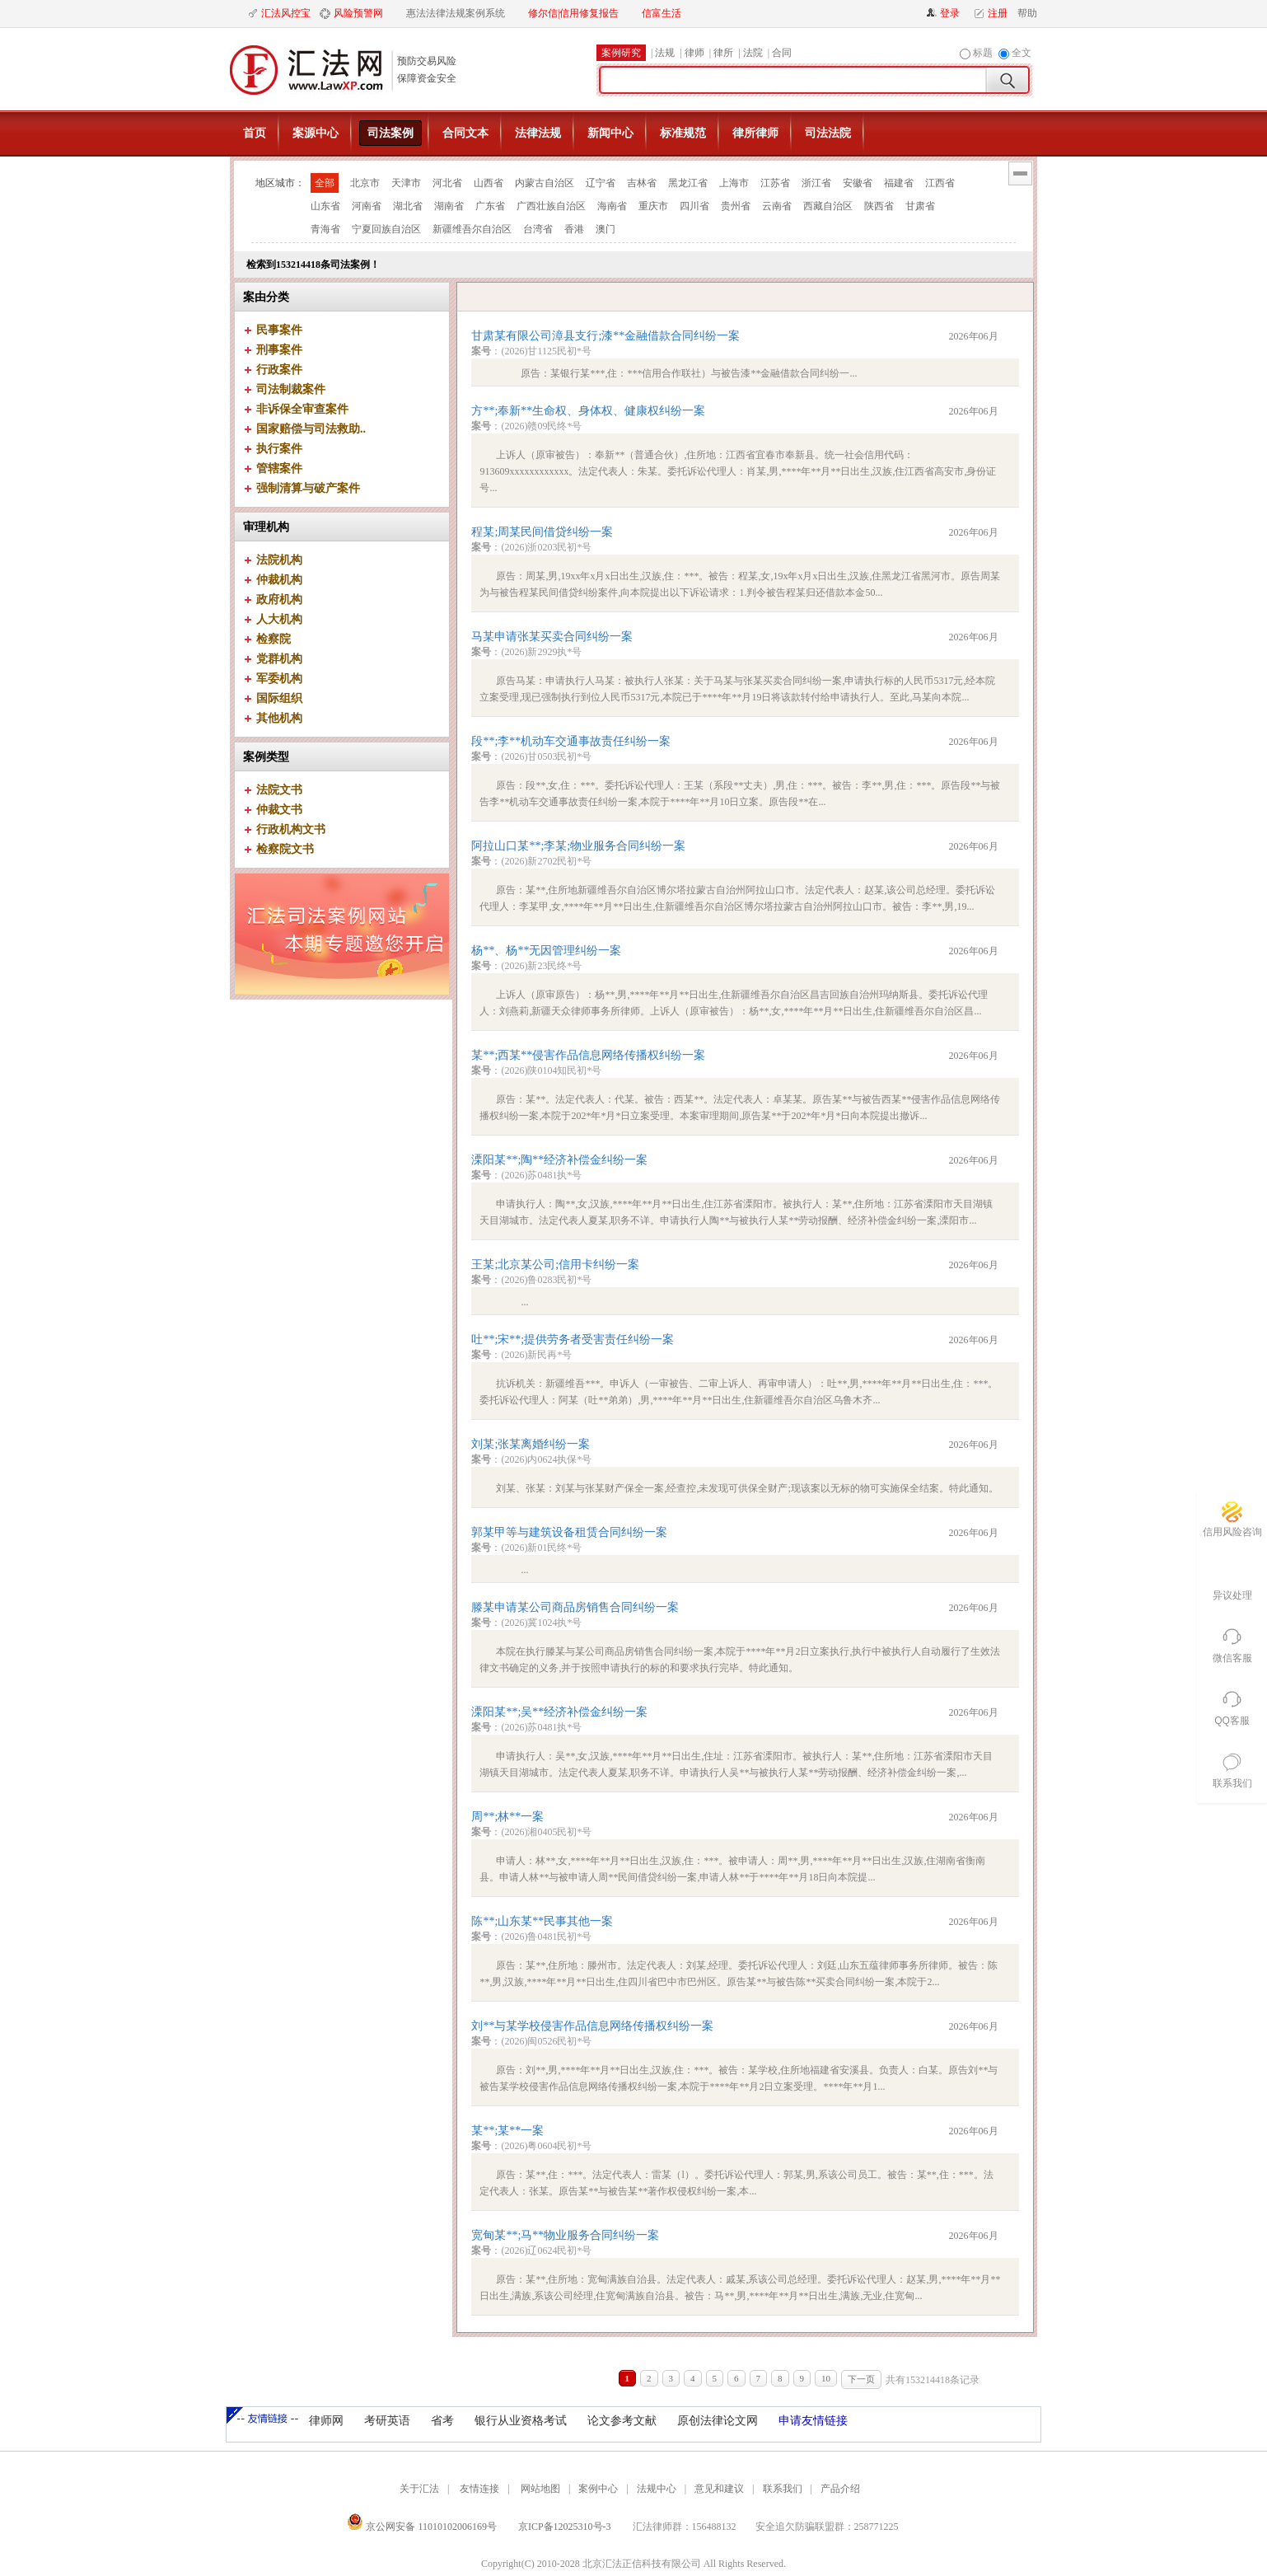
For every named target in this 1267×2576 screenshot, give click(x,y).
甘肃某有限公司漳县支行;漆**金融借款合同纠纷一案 (605, 336)
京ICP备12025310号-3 (564, 2526)
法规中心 (656, 2488)
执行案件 (279, 449)
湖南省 (449, 206)
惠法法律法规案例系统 (455, 13)
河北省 (447, 183)
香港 (574, 229)
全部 (324, 183)
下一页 (861, 2379)
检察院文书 (285, 849)
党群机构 (279, 659)
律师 (694, 53)
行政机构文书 (290, 829)
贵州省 (735, 206)
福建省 (899, 183)
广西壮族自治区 (551, 206)
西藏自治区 (828, 206)
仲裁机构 (279, 580)
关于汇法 (419, 2488)
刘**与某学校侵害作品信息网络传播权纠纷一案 (592, 2026)
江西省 (940, 183)
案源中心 (315, 133)
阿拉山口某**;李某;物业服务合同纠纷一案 (578, 846)
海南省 (612, 206)
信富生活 (661, 13)
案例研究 (621, 53)
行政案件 (279, 369)
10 (825, 2378)
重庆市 (653, 206)
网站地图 (540, 2488)
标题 (983, 53)
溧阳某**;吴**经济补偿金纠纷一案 (559, 1712)
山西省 (488, 183)
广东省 (490, 206)
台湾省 (538, 229)
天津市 (406, 183)
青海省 (325, 229)
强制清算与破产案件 (308, 488)
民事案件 (279, 330)
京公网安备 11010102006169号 (422, 2526)
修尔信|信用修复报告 (573, 13)
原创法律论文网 (717, 2420)
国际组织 (279, 698)
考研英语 (387, 2420)
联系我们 (782, 2488)
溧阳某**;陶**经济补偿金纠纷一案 (559, 1160)
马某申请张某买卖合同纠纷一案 (552, 636)
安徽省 (857, 183)
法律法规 (538, 133)
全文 (1021, 53)
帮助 (1023, 13)
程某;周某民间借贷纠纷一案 (542, 532)
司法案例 (390, 133)
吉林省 (642, 183)
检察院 (273, 639)
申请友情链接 (813, 2420)
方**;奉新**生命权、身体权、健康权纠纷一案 (588, 411)
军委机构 (279, 678)
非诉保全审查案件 (302, 409)
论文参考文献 (622, 2420)
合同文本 (465, 133)
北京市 (365, 183)
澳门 (605, 229)
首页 (254, 133)
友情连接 (479, 2488)
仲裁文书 (279, 809)
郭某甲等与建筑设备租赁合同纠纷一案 (569, 1532)
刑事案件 (279, 350)
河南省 (366, 206)
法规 (665, 53)
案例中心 (598, 2488)
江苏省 (775, 183)
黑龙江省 (688, 183)
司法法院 (828, 133)
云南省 (777, 206)
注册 (998, 13)
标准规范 (683, 133)
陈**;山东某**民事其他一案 (542, 1921)
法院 (753, 53)
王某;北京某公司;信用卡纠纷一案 (555, 1264)
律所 (723, 53)
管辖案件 (279, 468)
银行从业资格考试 (521, 2420)
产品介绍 (840, 2488)
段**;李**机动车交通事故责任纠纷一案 (571, 741)
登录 (950, 13)
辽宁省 (600, 183)
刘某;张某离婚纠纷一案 (530, 1444)
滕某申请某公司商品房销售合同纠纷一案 (575, 1607)
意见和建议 (719, 2488)
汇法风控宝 (286, 13)
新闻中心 (610, 133)
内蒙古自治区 (544, 183)
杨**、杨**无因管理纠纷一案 (546, 950)
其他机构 (279, 718)
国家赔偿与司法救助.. (311, 429)
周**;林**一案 (507, 1816)
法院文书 (279, 790)
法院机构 (279, 560)
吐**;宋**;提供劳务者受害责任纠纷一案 (572, 1339)
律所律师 (755, 133)
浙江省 (816, 183)
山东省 (325, 206)
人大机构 (279, 619)
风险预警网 (358, 13)
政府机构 (279, 599)
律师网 (326, 2420)
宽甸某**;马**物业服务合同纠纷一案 (565, 2235)
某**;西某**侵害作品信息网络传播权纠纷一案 (588, 1055)
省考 (442, 2420)
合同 (782, 53)
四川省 (694, 206)
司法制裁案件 (290, 389)
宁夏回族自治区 (386, 229)
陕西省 (879, 206)
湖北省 (408, 206)
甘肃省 (920, 206)
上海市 (734, 183)
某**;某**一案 (507, 2130)
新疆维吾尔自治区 (472, 229)
